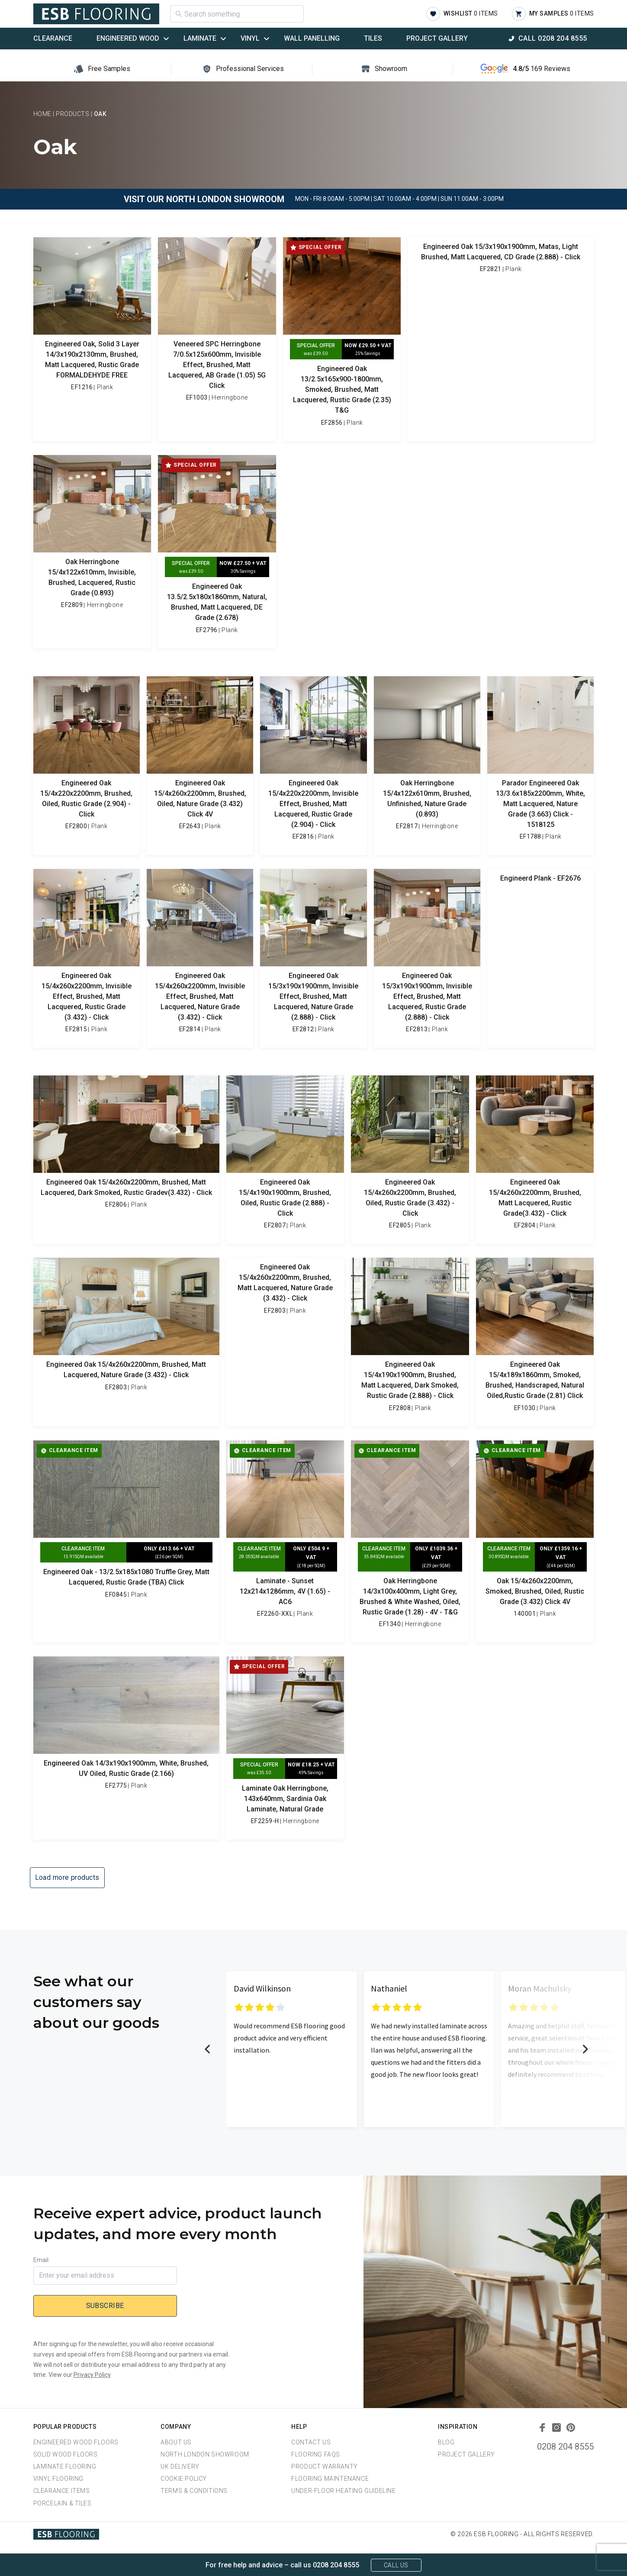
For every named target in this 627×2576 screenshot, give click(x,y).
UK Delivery (180, 2466)
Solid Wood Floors (65, 2454)
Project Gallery (437, 38)
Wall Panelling (312, 38)
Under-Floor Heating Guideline (343, 2490)
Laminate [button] (199, 38)
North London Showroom (205, 2454)
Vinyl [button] (250, 38)
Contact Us (311, 2442)
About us (176, 2442)
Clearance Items (61, 2490)
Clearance (52, 38)
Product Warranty (324, 2466)
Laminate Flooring (64, 2466)
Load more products (67, 1877)
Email (40, 2259)
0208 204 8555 (565, 2446)
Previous (207, 2049)
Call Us (396, 2565)
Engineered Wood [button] (127, 38)
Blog (446, 2442)
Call (552, 38)
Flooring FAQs (315, 2454)
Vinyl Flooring (58, 2478)
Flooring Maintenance (330, 2478)
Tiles (373, 38)
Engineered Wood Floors (76, 2442)
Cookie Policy (184, 2478)
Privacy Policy (92, 2374)
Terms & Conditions (194, 2490)
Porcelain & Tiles (62, 2503)
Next (585, 2049)
